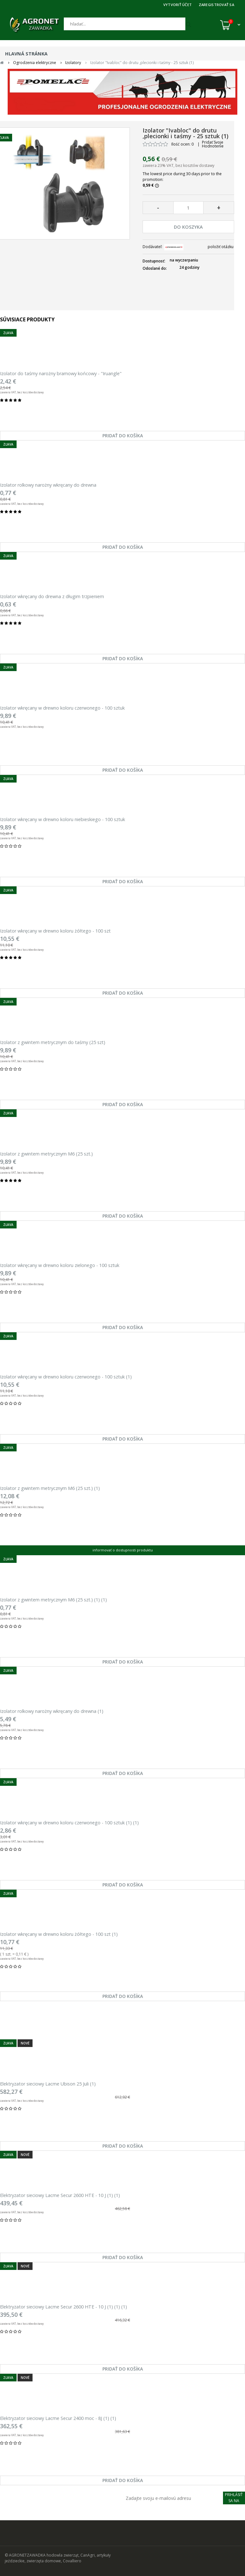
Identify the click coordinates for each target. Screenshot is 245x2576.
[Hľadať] (125, 24)
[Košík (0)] (230, 24)
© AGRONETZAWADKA (26, 2555)
